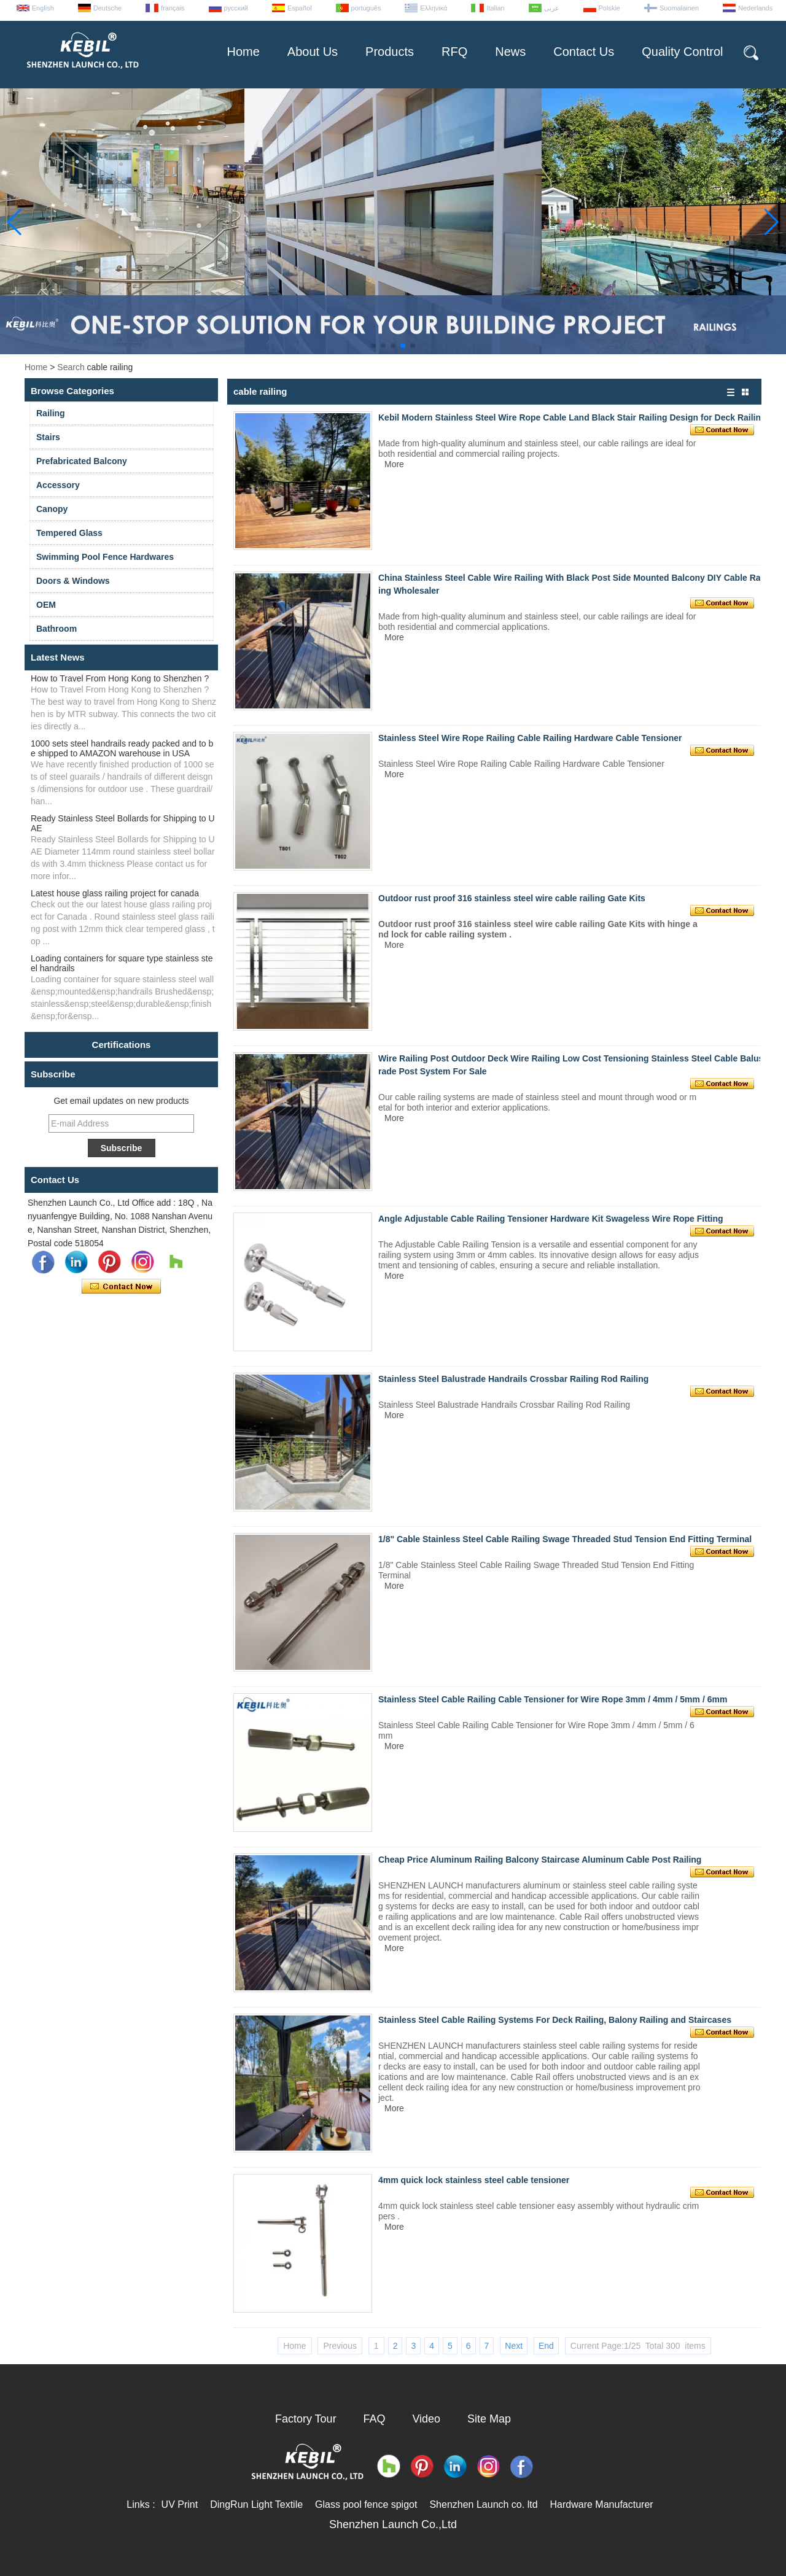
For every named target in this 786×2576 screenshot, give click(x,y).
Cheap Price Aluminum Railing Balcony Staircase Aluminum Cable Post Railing (539, 1859)
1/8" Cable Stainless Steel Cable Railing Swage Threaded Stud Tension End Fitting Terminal (565, 1539)
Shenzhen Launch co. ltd (483, 2504)
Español (299, 8)
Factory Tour (306, 2419)
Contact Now (121, 1287)
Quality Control (682, 51)
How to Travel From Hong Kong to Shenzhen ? (120, 678)
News (510, 51)
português (366, 8)
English (43, 8)
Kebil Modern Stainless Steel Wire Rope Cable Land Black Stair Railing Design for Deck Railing (572, 417)
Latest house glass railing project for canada (115, 893)
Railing (50, 413)
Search (70, 367)
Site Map (489, 2419)
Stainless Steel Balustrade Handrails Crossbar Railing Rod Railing (513, 1379)
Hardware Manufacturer (601, 2504)
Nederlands (755, 8)
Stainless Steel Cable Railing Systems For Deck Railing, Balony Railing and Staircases (554, 2020)
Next (514, 2346)
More (394, 464)
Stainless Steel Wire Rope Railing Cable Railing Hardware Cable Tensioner (530, 738)
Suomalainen (679, 8)
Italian (495, 8)
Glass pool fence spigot (366, 2504)
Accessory (58, 485)
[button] (373, 345)
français (173, 8)
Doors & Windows (73, 581)
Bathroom (56, 629)
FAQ (375, 2419)
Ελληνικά (433, 8)
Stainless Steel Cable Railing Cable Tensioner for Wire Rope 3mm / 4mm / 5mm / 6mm (552, 1699)
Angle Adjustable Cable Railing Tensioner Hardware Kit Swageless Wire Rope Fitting (550, 1219)
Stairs (48, 437)
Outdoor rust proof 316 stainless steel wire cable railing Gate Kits (511, 898)
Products (389, 51)
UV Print (179, 2504)
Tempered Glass (69, 533)
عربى (551, 8)
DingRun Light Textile (256, 2504)
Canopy (52, 509)
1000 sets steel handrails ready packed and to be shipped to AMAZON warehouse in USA (122, 748)
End (546, 2346)
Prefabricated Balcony (81, 461)
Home (243, 51)
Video (426, 2419)
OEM (46, 605)
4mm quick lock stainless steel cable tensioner (473, 2180)
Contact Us (583, 51)
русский (236, 8)
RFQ (454, 51)
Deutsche (107, 8)
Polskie (609, 8)
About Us (312, 51)
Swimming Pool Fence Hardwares (105, 557)
